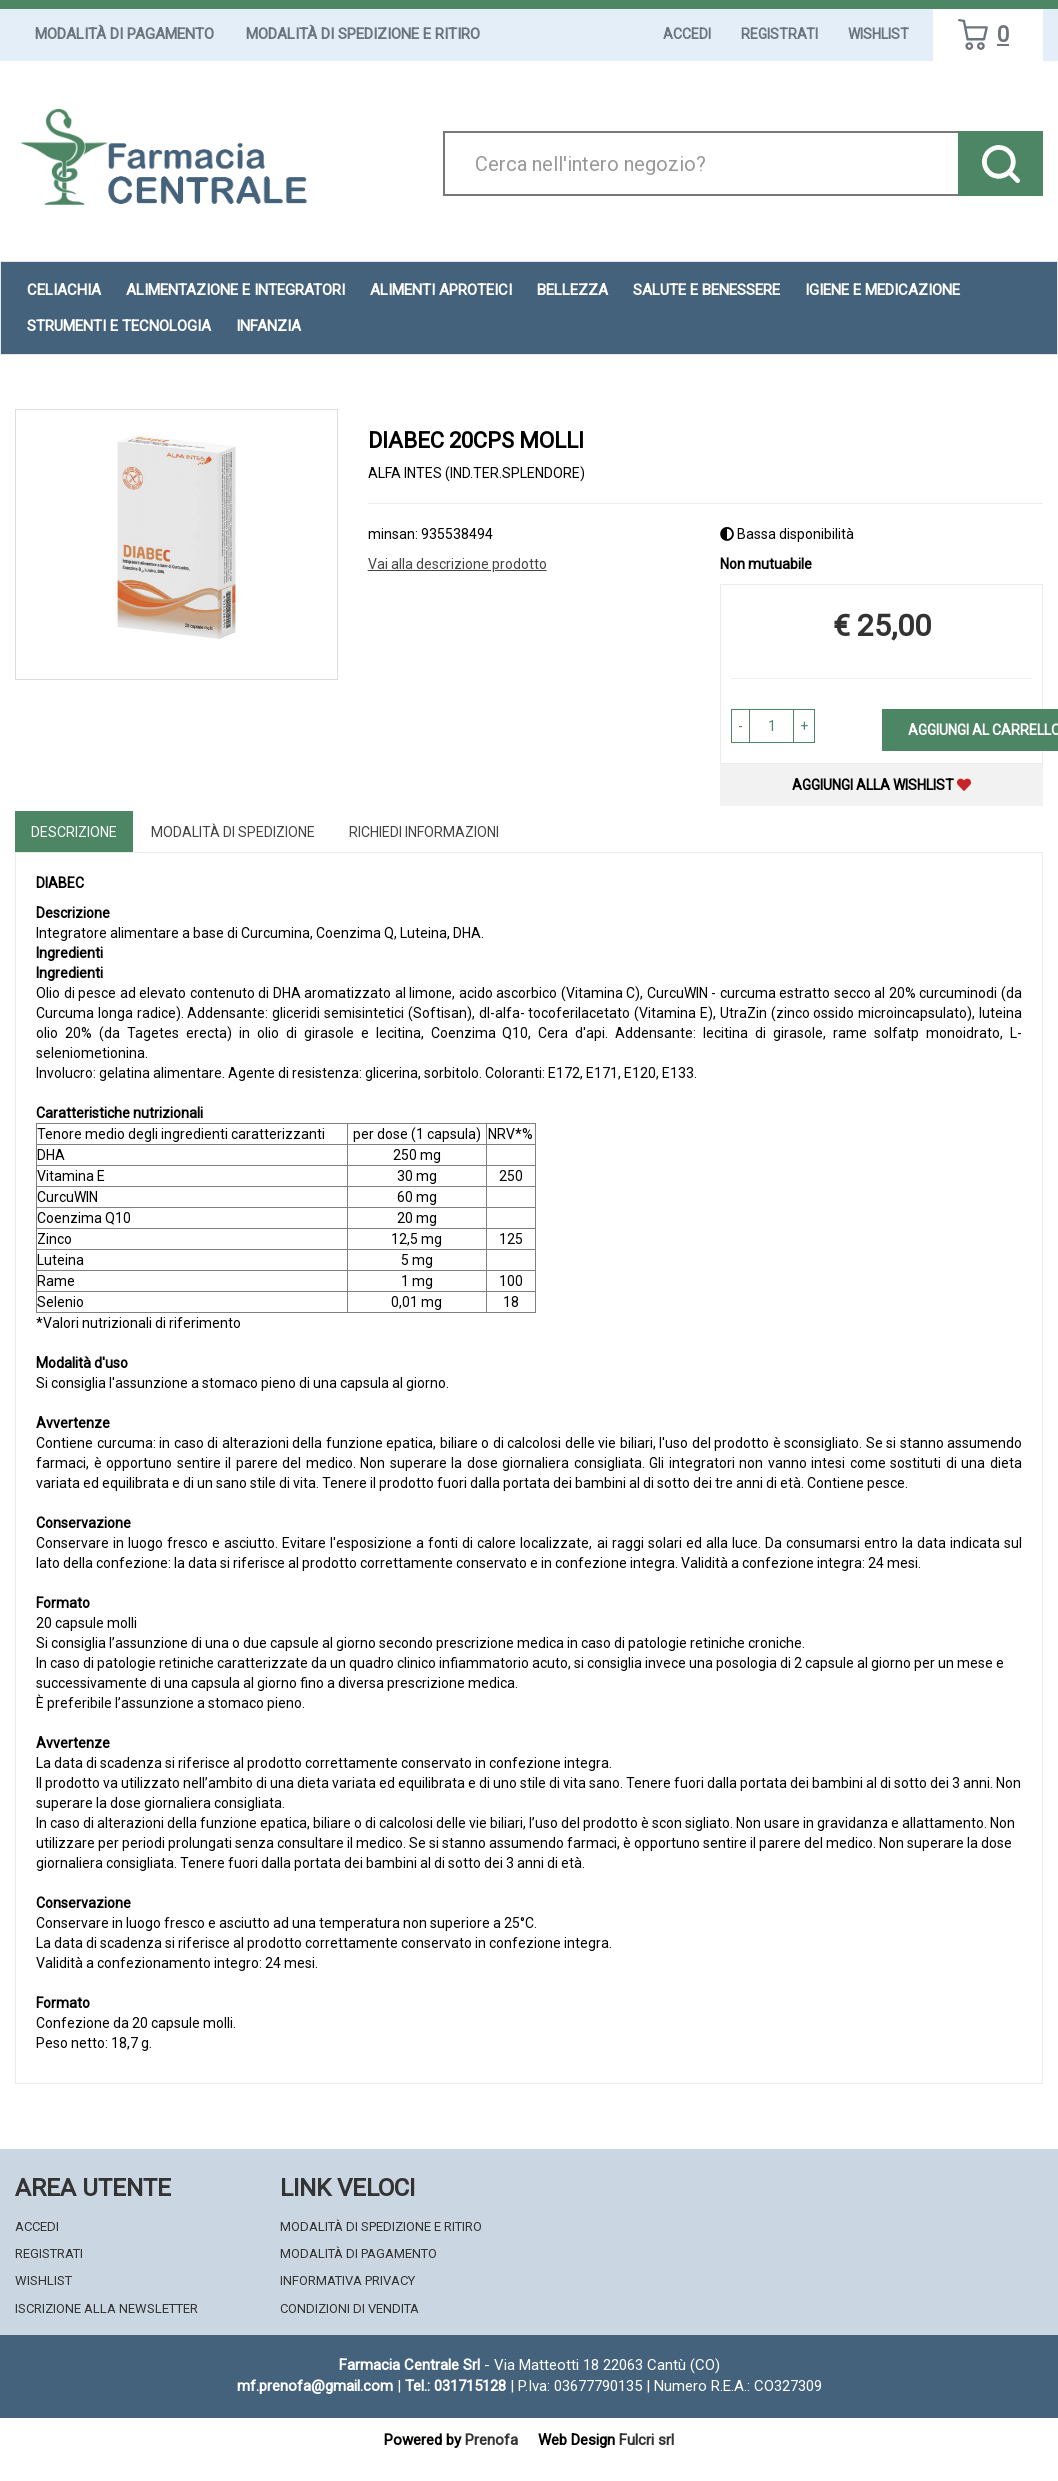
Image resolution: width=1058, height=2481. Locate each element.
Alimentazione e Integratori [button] (235, 290)
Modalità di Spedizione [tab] (233, 832)
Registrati (779, 34)
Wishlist (878, 34)
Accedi (687, 34)
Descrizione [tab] (74, 832)
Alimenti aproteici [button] (441, 290)
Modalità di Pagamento (124, 34)
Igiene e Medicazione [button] (882, 290)
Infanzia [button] (268, 326)
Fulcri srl (646, 2440)
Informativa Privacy (347, 2280)
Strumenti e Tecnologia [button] (119, 326)
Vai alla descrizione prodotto (457, 564)
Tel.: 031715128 (455, 2386)
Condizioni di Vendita (349, 2308)
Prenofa (491, 2440)
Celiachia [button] (64, 290)
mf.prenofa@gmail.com (315, 2386)
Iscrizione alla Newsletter (106, 2308)
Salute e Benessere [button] (706, 290)
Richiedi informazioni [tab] (424, 832)
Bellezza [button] (572, 290)
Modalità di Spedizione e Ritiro (363, 34)
